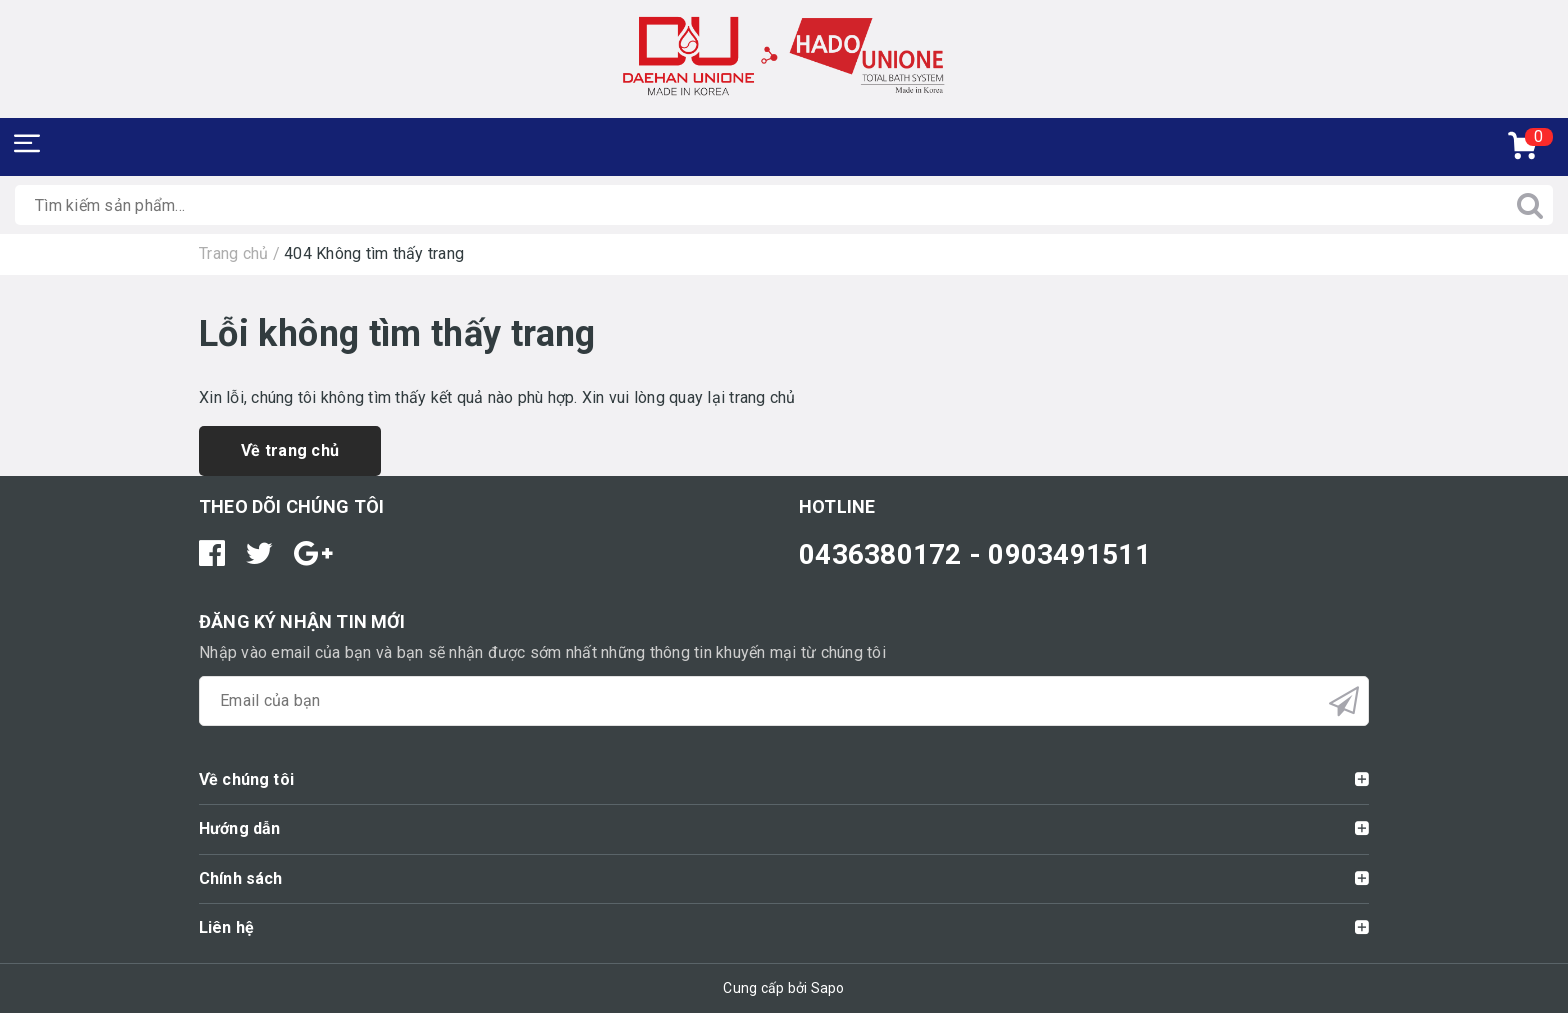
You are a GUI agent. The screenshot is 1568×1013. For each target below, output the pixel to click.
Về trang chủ (290, 450)
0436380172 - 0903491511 (975, 554)
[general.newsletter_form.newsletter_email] (784, 701)
